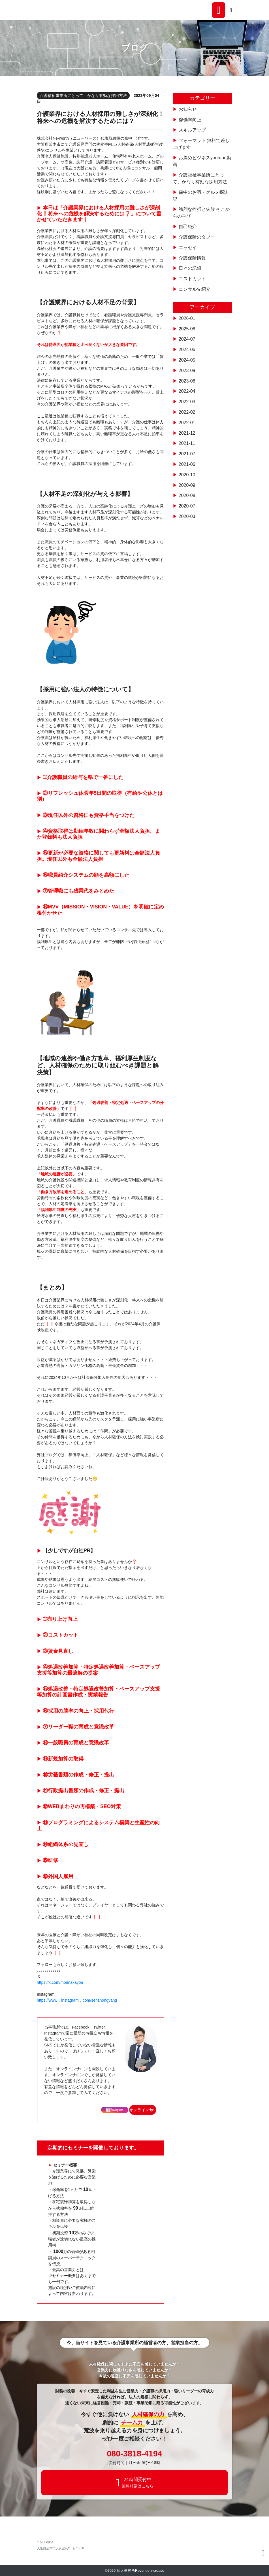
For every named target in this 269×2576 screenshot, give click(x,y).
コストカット (192, 278)
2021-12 (187, 433)
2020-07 (187, 506)
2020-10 (187, 474)
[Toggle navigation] (231, 10)
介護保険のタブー (197, 237)
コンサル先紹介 (194, 289)
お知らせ (188, 109)
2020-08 (187, 495)
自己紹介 (188, 226)
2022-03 (187, 401)
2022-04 (187, 391)
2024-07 (187, 339)
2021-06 (187, 464)
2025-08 (187, 328)
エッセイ (188, 247)
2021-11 (187, 443)
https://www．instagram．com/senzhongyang (77, 2000)
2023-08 (187, 381)
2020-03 (187, 516)
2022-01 (187, 422)
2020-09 (187, 485)
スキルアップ (192, 130)
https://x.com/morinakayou (60, 1982)
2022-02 (187, 412)
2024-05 (187, 360)
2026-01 (187, 318)
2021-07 (187, 453)
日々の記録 (190, 268)
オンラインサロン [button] (142, 2110)
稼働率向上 (190, 119)
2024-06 (187, 349)
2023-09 (187, 370)
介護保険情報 (192, 258)
